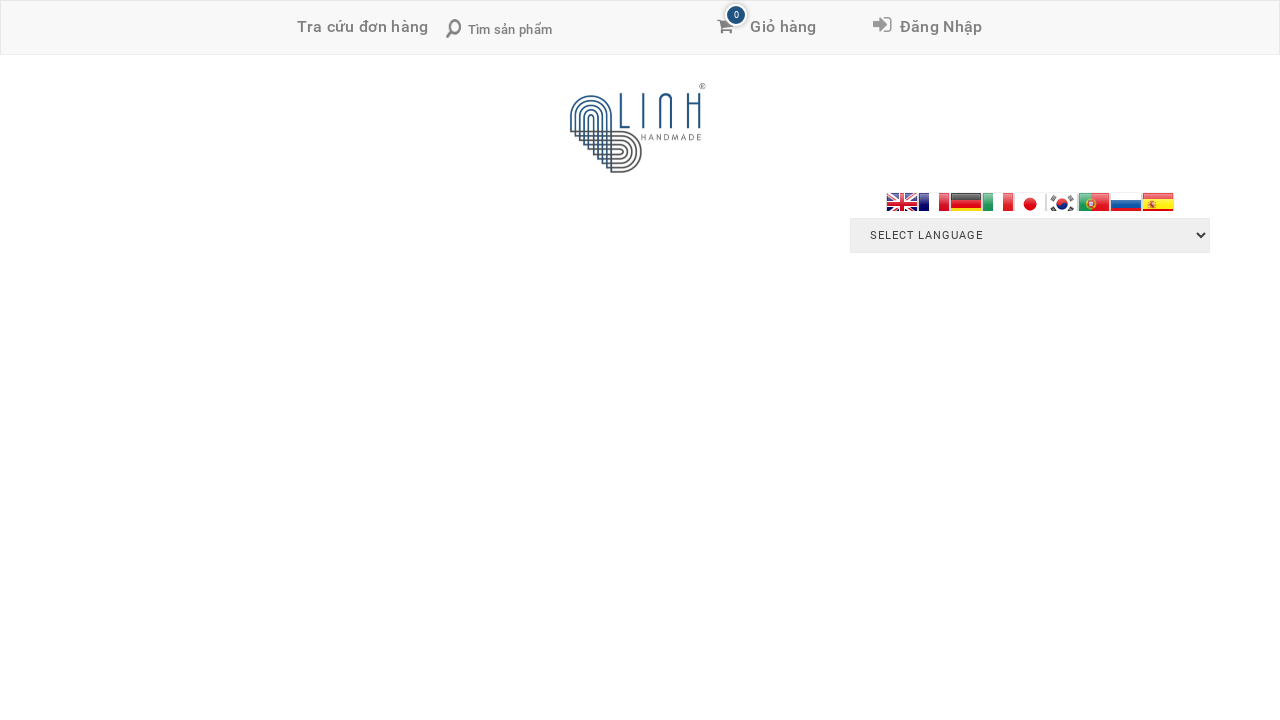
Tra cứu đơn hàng (362, 26)
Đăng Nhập (937, 26)
